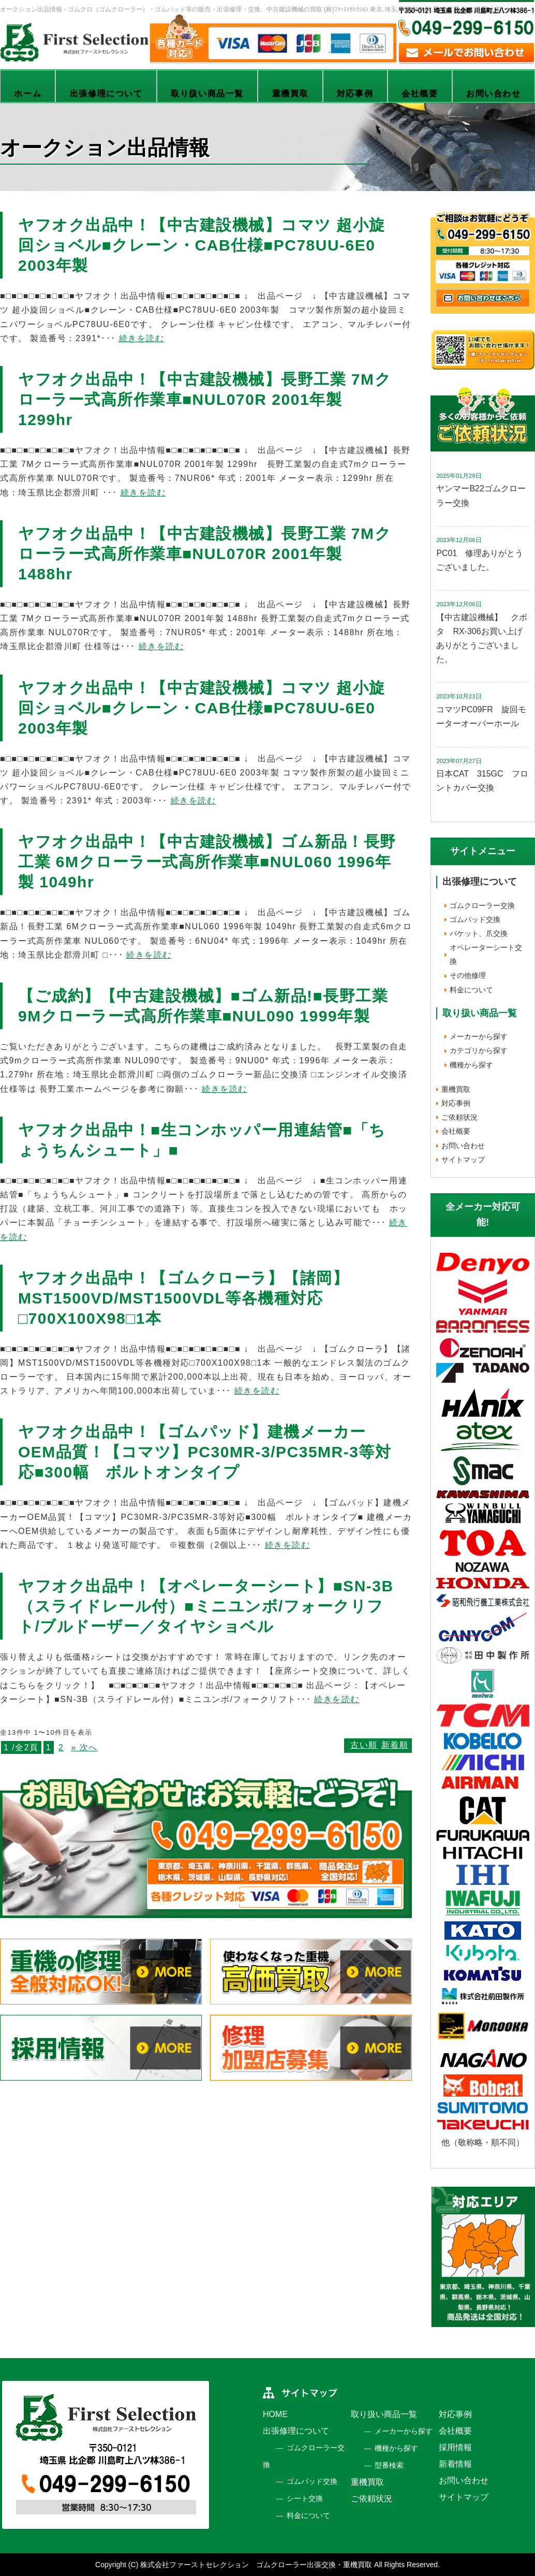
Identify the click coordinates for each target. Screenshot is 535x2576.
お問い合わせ (493, 93)
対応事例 (355, 93)
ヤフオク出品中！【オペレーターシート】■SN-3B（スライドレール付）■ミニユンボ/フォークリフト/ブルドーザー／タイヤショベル (206, 1606)
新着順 (395, 1744)
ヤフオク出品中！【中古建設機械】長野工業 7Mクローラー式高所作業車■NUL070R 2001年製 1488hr (204, 553)
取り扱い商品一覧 (207, 93)
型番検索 (389, 2465)
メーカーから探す (479, 1036)
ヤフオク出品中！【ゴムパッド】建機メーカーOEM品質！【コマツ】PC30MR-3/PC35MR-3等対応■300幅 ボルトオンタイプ (204, 1452)
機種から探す (471, 1065)
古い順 (364, 1744)
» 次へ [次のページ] (84, 1747)
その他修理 (468, 975)
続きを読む (142, 338)
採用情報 (455, 2447)
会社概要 (420, 93)
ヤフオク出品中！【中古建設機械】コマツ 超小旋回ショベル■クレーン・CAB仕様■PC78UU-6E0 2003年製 (201, 245)
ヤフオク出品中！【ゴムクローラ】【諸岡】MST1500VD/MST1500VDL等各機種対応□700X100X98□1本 (183, 1298)
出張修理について (106, 93)
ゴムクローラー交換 (482, 905)
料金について (471, 990)
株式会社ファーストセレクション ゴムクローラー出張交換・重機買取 (256, 2564)
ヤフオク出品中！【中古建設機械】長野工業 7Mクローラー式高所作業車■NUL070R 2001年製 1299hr (204, 399)
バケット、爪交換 (479, 933)
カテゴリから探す (479, 1050)
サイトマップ (463, 1159)
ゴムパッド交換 (475, 919)
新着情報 (455, 2464)
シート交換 (305, 2498)
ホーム (27, 93)
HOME (275, 2414)
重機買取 (290, 93)
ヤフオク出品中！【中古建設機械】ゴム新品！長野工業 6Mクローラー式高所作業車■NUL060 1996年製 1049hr (207, 861)
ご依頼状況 (459, 1117)
